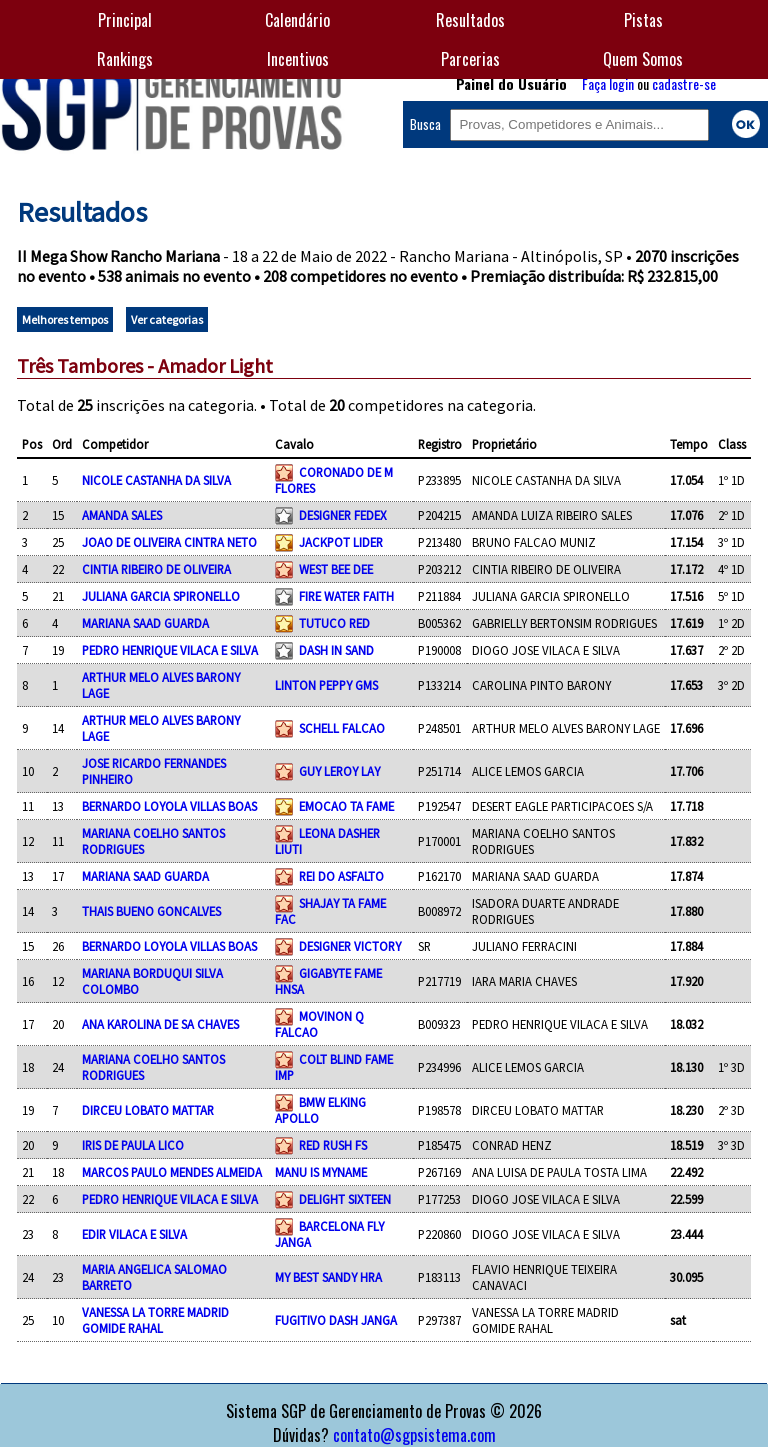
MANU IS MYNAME (321, 1172)
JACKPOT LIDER (341, 542)
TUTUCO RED (334, 623)
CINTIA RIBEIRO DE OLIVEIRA (156, 569)
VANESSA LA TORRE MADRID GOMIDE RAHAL (155, 1320)
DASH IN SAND (336, 650)
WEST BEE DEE (336, 569)
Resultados (470, 20)
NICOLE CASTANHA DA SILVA (156, 480)
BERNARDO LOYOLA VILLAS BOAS (169, 806)
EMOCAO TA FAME (346, 806)
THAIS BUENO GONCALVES (151, 911)
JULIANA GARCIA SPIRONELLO (161, 596)
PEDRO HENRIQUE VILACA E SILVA (170, 650)
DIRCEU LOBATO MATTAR (148, 1110)
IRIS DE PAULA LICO (133, 1145)
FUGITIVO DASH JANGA (336, 1320)
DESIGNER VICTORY (350, 946)
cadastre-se (684, 83)
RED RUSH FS (333, 1145)
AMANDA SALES (122, 515)
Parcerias (470, 59)
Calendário (297, 20)
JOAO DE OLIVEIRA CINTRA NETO (169, 542)
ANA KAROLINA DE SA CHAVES (160, 1024)
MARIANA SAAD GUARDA (145, 623)
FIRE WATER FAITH (346, 596)
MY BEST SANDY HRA (328, 1277)
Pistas (643, 20)
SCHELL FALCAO (342, 728)
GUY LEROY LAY (339, 771)
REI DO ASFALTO (341, 876)
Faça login (608, 83)
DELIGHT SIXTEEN (345, 1199)
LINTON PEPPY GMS (326, 685)
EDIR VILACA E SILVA (134, 1234)
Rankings (125, 59)
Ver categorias (167, 319)
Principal (125, 20)
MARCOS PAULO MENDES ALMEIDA (172, 1172)
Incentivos (298, 59)
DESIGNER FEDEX (343, 515)
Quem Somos (643, 59)
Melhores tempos (65, 319)
